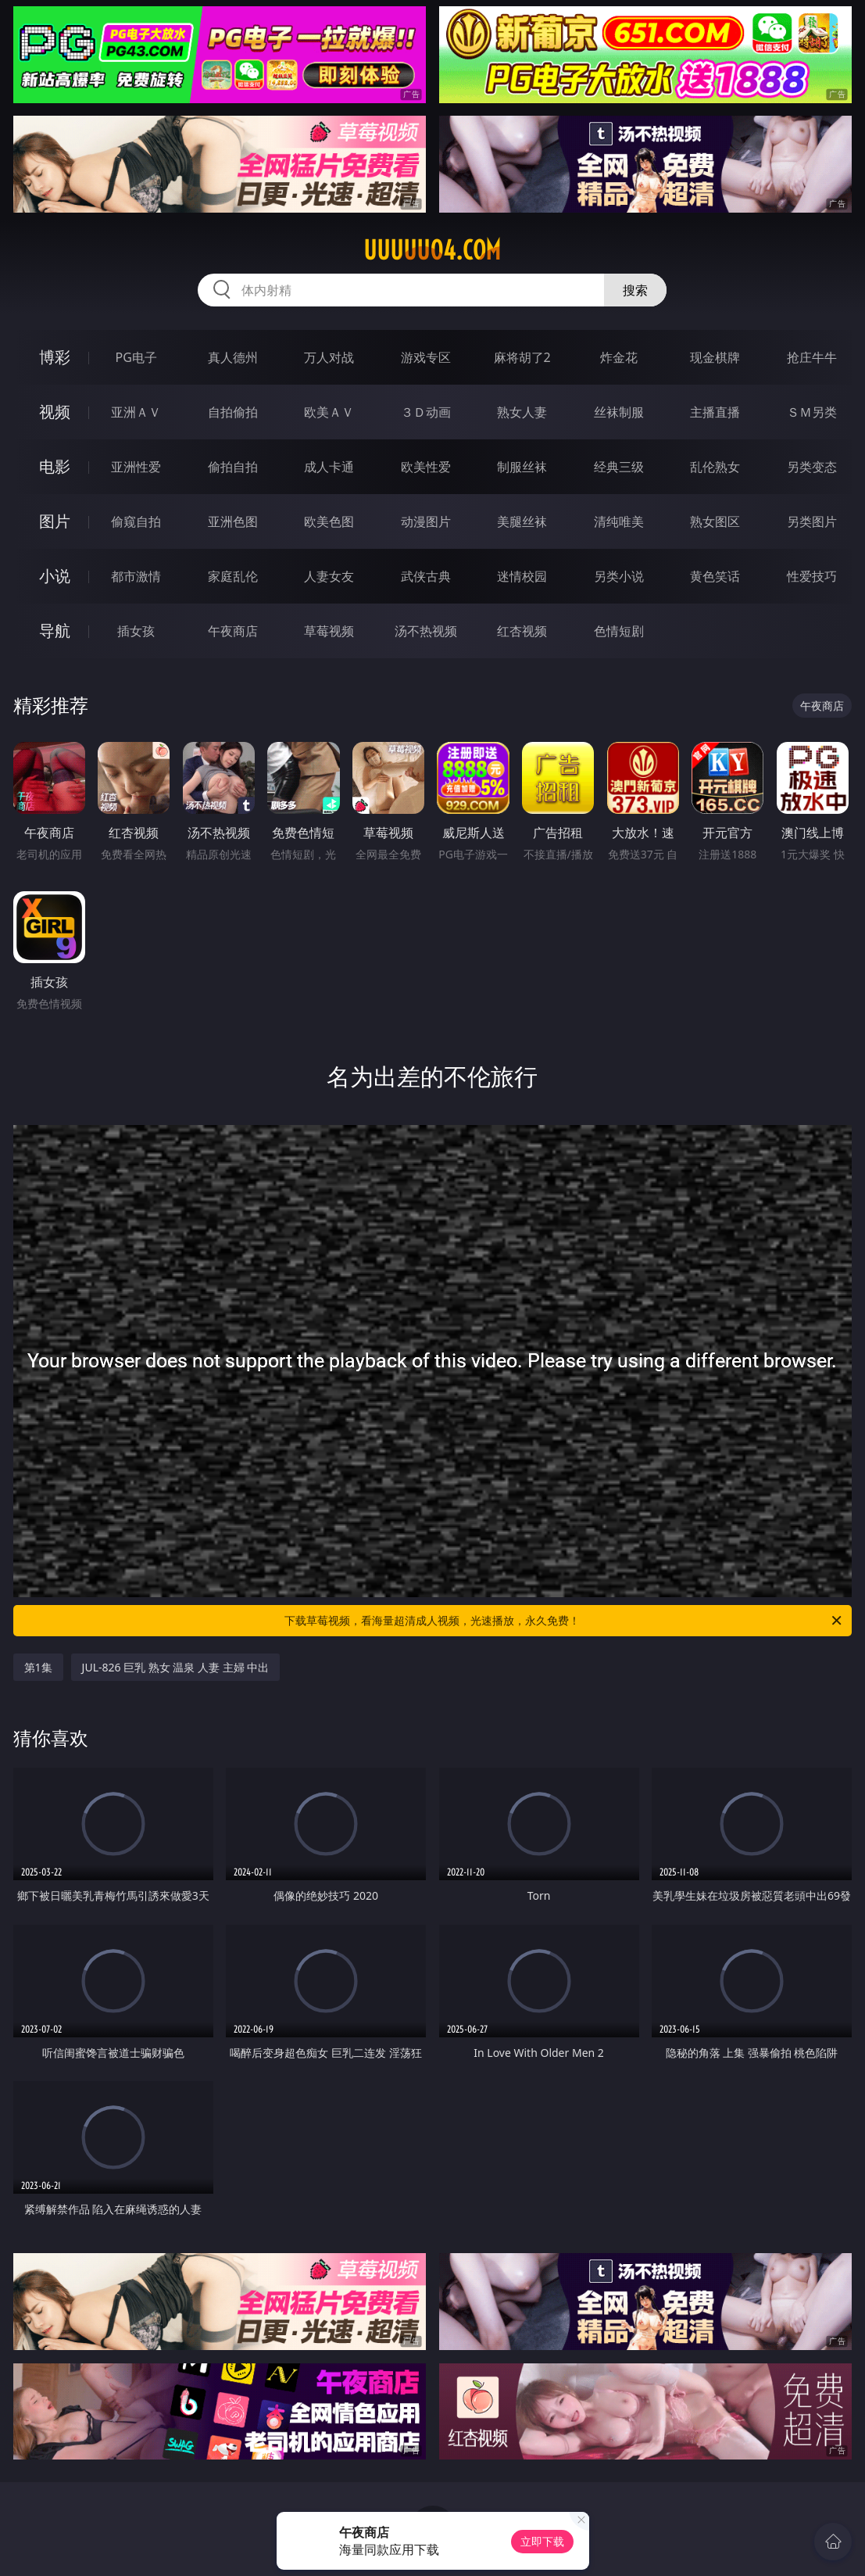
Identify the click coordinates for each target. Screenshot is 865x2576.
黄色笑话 (715, 576)
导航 (54, 630)
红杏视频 (522, 631)
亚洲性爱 (136, 466)
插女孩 (136, 631)
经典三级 (619, 466)
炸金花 (619, 357)
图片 (54, 521)
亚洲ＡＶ (136, 412)
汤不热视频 (426, 631)
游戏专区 (426, 357)
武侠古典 (426, 576)
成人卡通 (329, 466)
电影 (54, 466)
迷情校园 (522, 576)
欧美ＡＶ (329, 412)
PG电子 (136, 357)
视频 (54, 411)
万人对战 (329, 357)
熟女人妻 (522, 412)
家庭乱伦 (233, 576)
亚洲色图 (233, 521)
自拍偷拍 (233, 412)
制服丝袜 (522, 466)
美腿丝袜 (522, 521)
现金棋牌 (715, 357)
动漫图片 (426, 521)
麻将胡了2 (522, 357)
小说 (54, 575)
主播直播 (715, 412)
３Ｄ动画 (426, 412)
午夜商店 (233, 631)
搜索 (635, 290)
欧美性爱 (426, 466)
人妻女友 (329, 576)
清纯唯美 (619, 521)
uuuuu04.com (432, 250)
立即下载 (542, 2541)
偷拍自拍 (233, 466)
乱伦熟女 (715, 466)
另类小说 (619, 576)
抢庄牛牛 (812, 357)
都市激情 (136, 576)
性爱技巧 (812, 576)
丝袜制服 (619, 412)
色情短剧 (619, 631)
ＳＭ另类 (812, 412)
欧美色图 (329, 521)
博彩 (54, 356)
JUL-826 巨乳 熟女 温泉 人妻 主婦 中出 (176, 1667)
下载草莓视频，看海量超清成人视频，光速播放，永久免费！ (564, 1620)
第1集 (38, 1667)
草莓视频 (329, 631)
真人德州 (233, 357)
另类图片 (812, 521)
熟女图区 (715, 521)
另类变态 (812, 466)
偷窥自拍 (136, 521)
